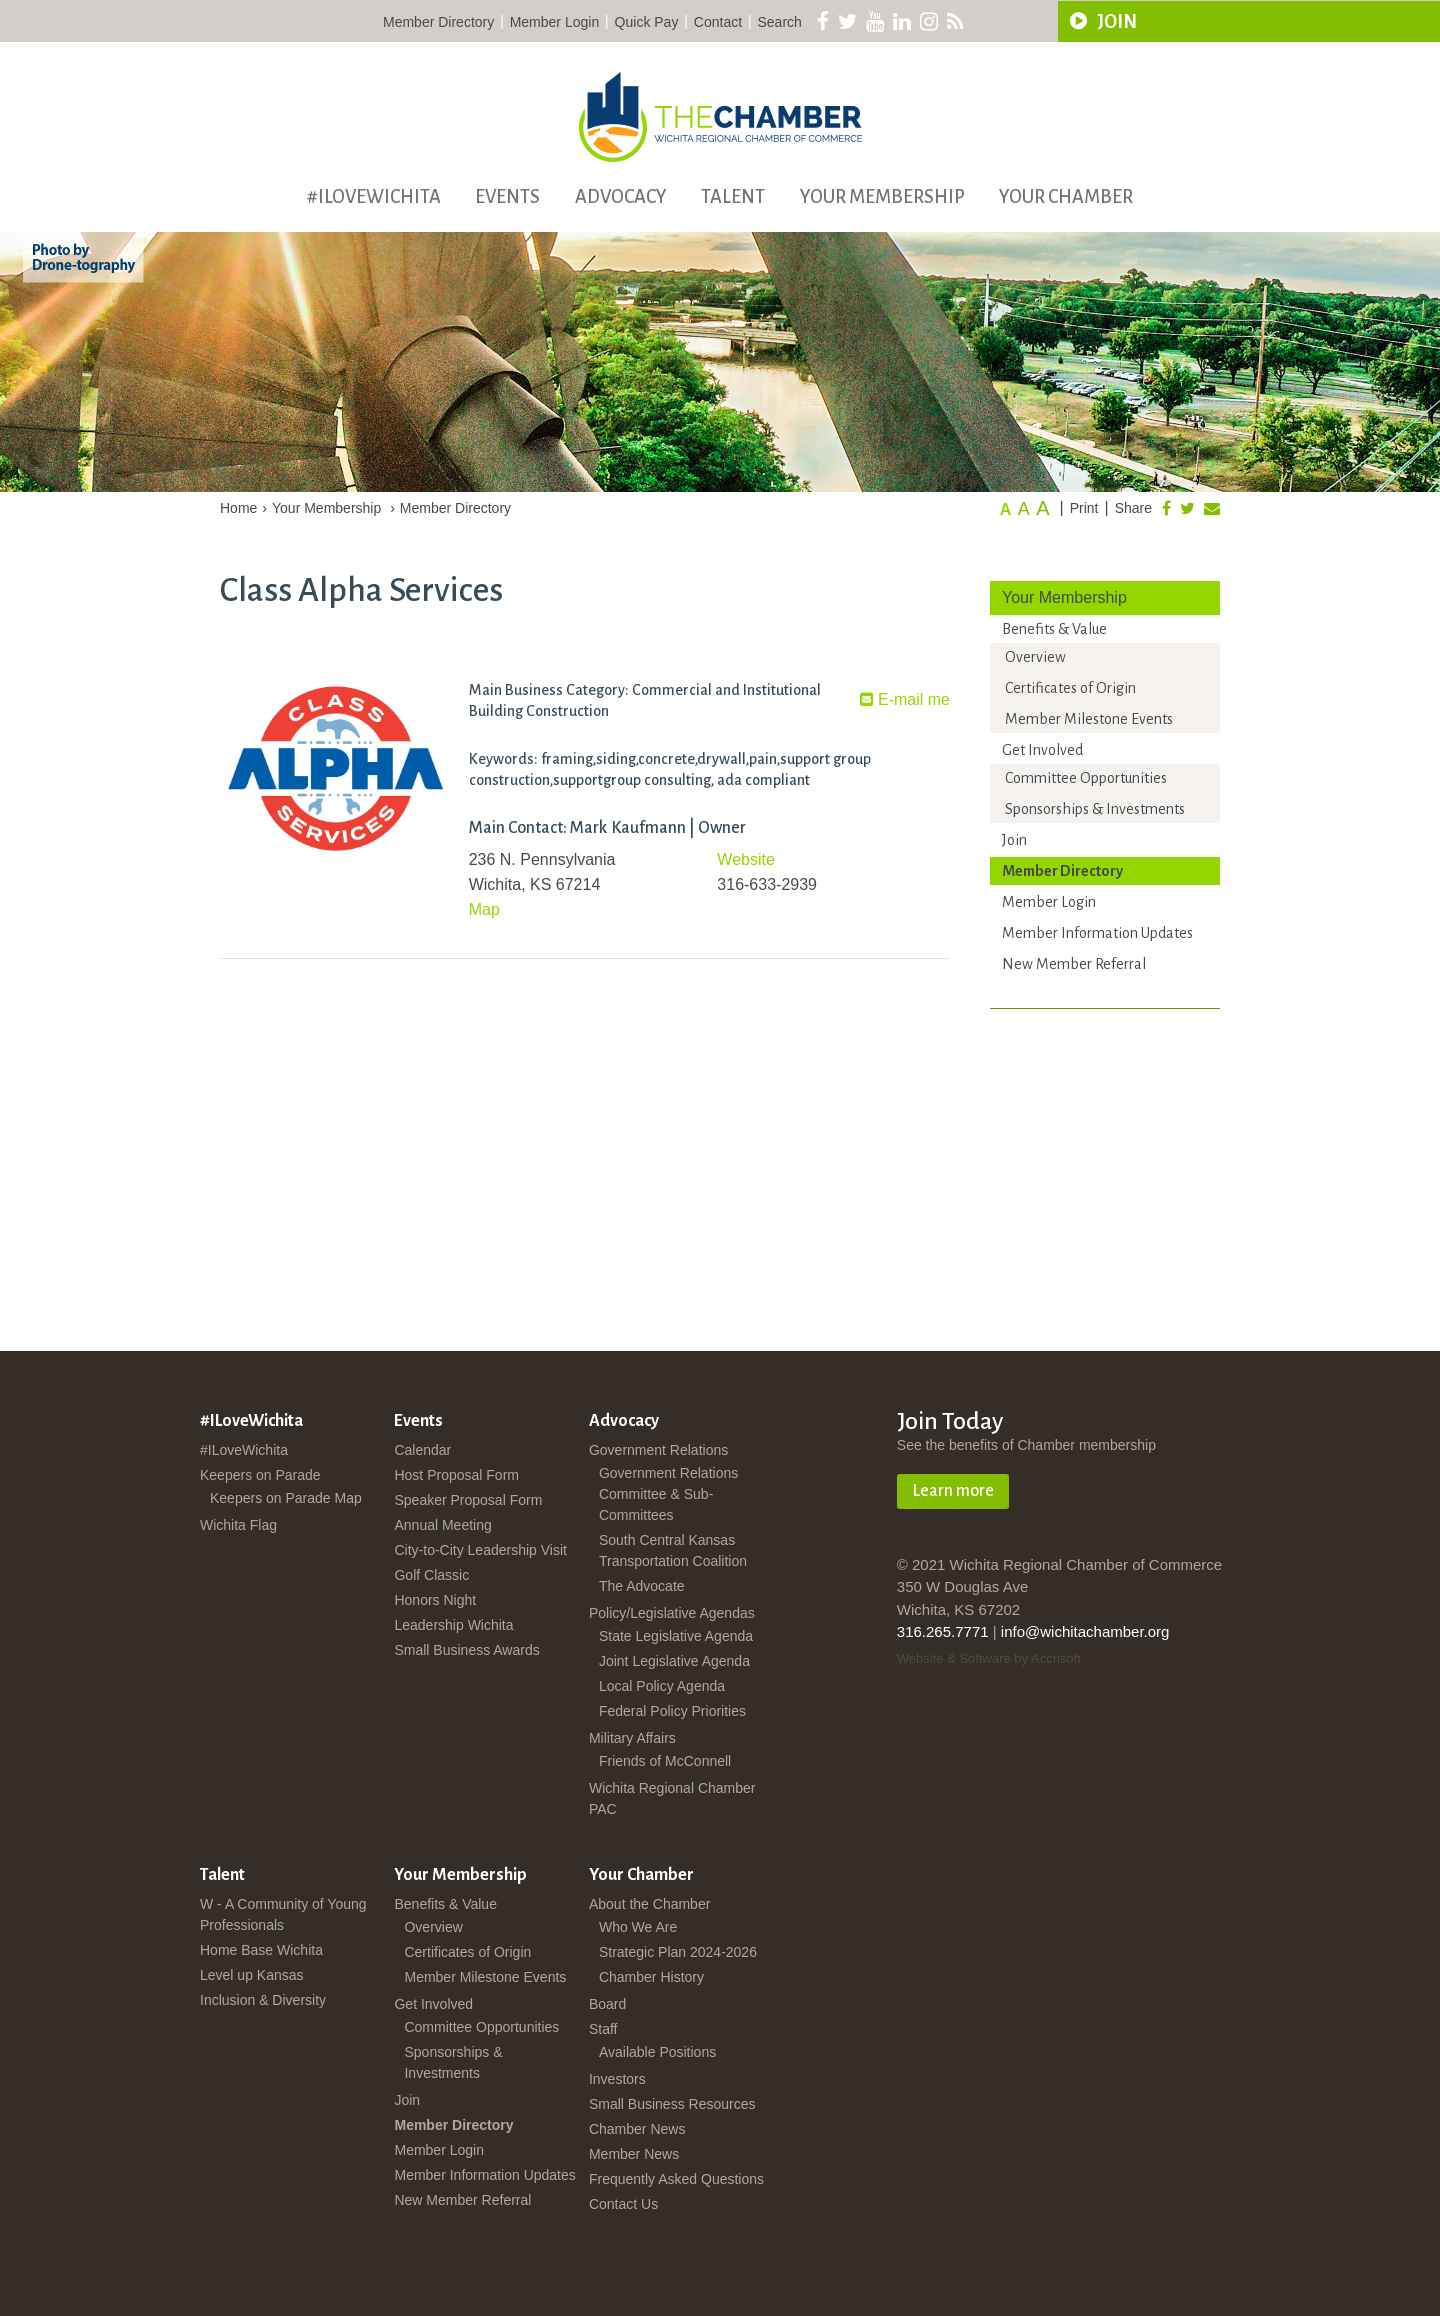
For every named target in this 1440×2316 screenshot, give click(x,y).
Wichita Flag (238, 1525)
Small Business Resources (672, 2104)
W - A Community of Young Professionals (283, 1914)
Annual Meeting (442, 1525)
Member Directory (438, 22)
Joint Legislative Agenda (674, 1661)
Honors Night (435, 1600)
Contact (718, 22)
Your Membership (882, 197)
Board (607, 2004)
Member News (634, 2154)
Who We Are (638, 1927)
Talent (733, 197)
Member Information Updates (1097, 933)
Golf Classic (431, 1575)
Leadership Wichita (453, 1625)
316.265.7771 (943, 1631)
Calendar (422, 1450)
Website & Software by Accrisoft (989, 1658)
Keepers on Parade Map (286, 1498)
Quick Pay (647, 22)
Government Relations (658, 1450)
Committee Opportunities (1086, 778)
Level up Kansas (252, 1975)
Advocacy (621, 197)
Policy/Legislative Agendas (672, 1613)
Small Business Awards (466, 1650)
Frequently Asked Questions (676, 2179)
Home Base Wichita (261, 1950)
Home (238, 508)
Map (484, 909)
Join (1014, 840)
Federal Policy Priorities (672, 1711)
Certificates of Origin (1070, 688)
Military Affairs (632, 1738)
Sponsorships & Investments (1095, 809)
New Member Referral (1074, 964)
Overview (1035, 657)
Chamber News (637, 2129)
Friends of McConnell (665, 1761)
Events (507, 197)
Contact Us (623, 2204)
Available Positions (657, 2052)
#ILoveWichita (374, 197)
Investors (617, 2079)
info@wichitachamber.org (1085, 1631)
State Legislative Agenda (676, 1636)
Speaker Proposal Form (468, 1500)
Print (1084, 508)
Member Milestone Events (1089, 719)
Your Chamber (1066, 197)
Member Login (555, 22)
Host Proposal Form (456, 1475)
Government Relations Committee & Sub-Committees (668, 1494)
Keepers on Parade (260, 1475)
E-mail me (905, 699)
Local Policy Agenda (662, 1686)
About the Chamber (649, 1904)
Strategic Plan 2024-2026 (678, 1952)
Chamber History (651, 1977)
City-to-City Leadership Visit (480, 1550)
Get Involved (1042, 750)
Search (780, 22)
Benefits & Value (1054, 629)
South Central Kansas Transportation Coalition (673, 1550)
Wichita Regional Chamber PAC (672, 1798)
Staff (603, 2029)
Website (746, 859)
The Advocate (642, 1586)
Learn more (953, 1491)
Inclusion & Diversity (263, 2000)
